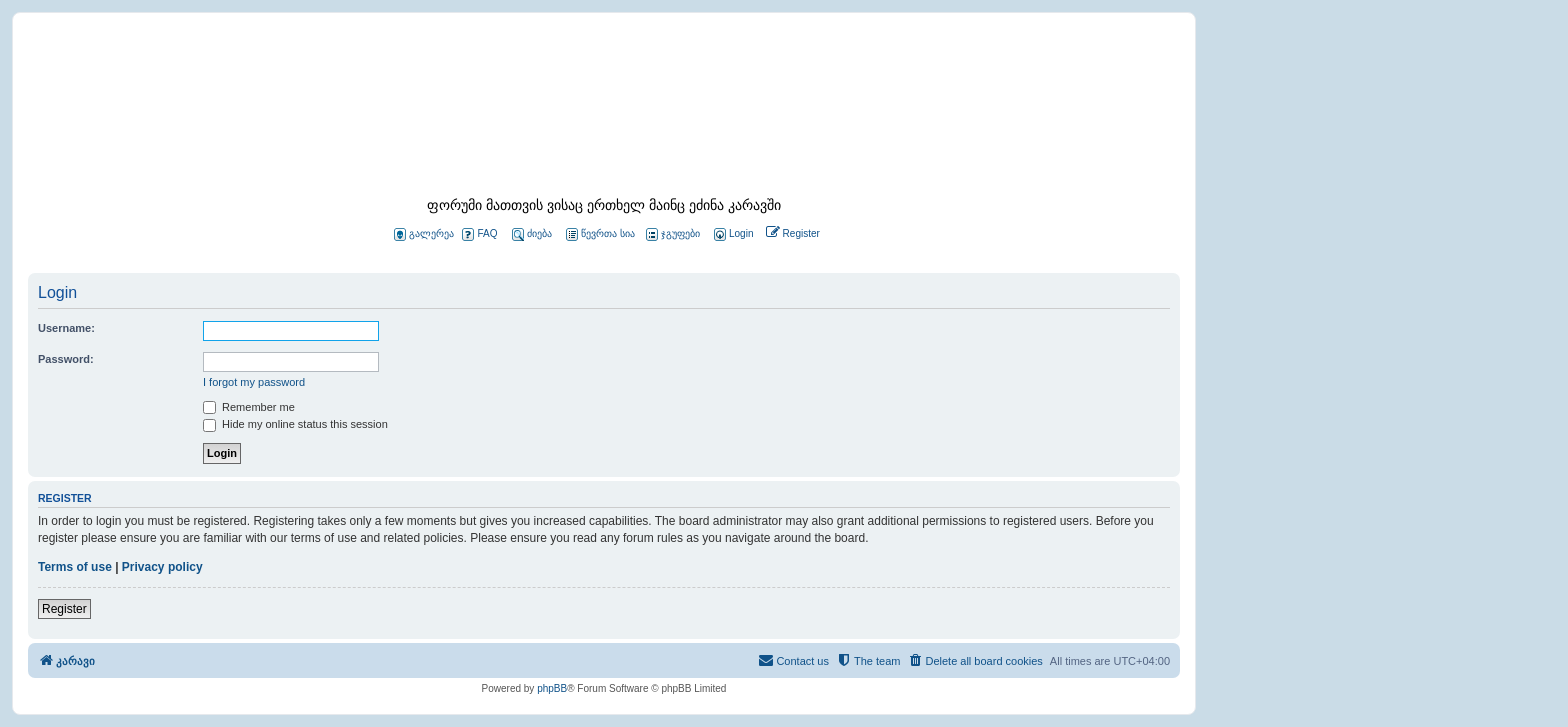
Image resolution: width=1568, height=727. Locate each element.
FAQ (479, 234)
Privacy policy (162, 567)
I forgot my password (254, 382)
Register (64, 609)
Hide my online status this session (295, 424)
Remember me (249, 407)
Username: (66, 328)
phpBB (552, 688)
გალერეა (424, 234)
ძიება (532, 234)
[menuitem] (732, 234)
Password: (66, 359)
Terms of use (75, 567)
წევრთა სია (600, 234)
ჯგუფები (673, 234)
